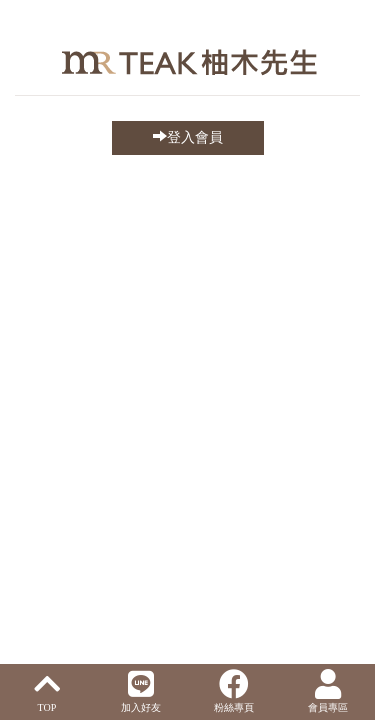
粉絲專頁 (234, 691)
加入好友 (141, 691)
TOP (47, 691)
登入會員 (188, 137)
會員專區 (328, 691)
